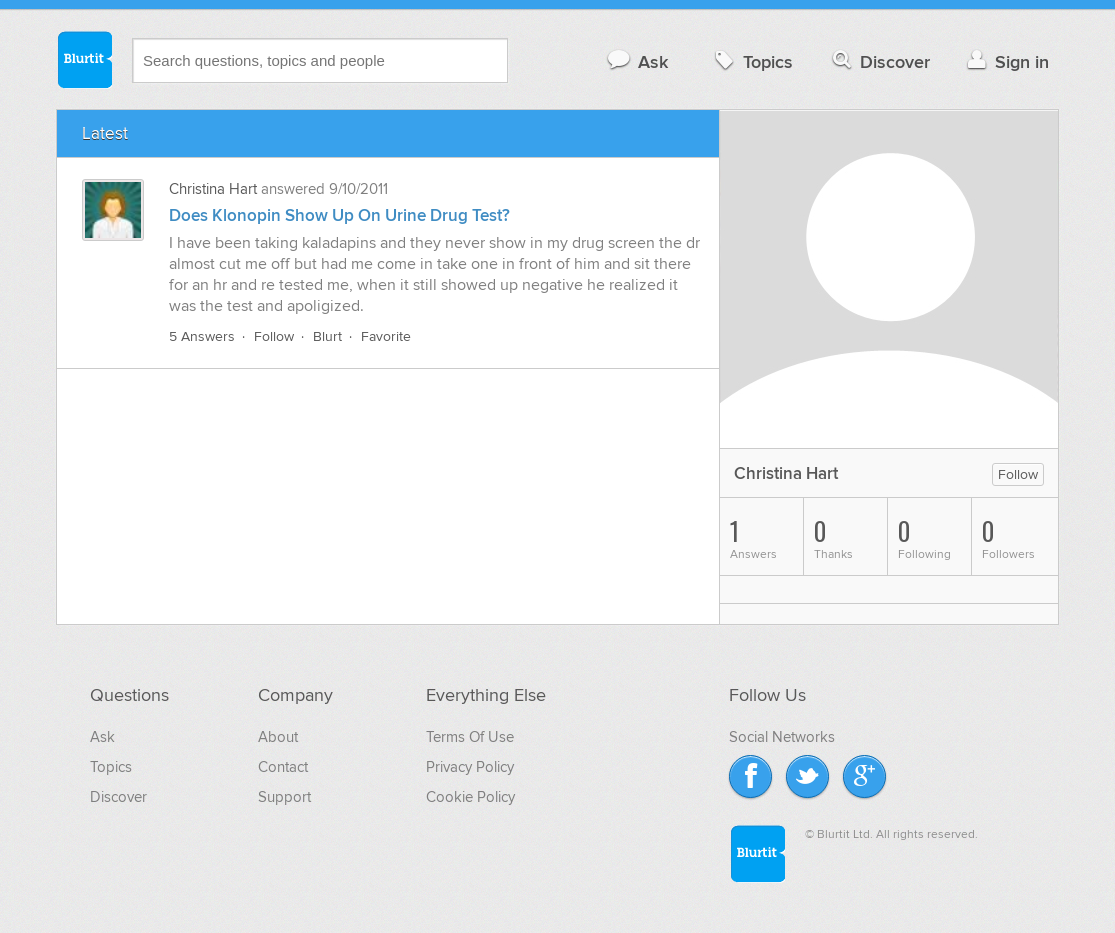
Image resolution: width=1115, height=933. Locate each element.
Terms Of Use (470, 737)
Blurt (327, 336)
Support (284, 797)
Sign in (1005, 61)
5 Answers (202, 336)
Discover (879, 61)
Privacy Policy (470, 767)
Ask (636, 61)
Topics (751, 61)
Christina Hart (213, 189)
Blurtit (84, 59)
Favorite (386, 336)
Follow (274, 336)
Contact (283, 767)
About (278, 737)
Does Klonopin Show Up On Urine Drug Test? (339, 216)
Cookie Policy (470, 797)
